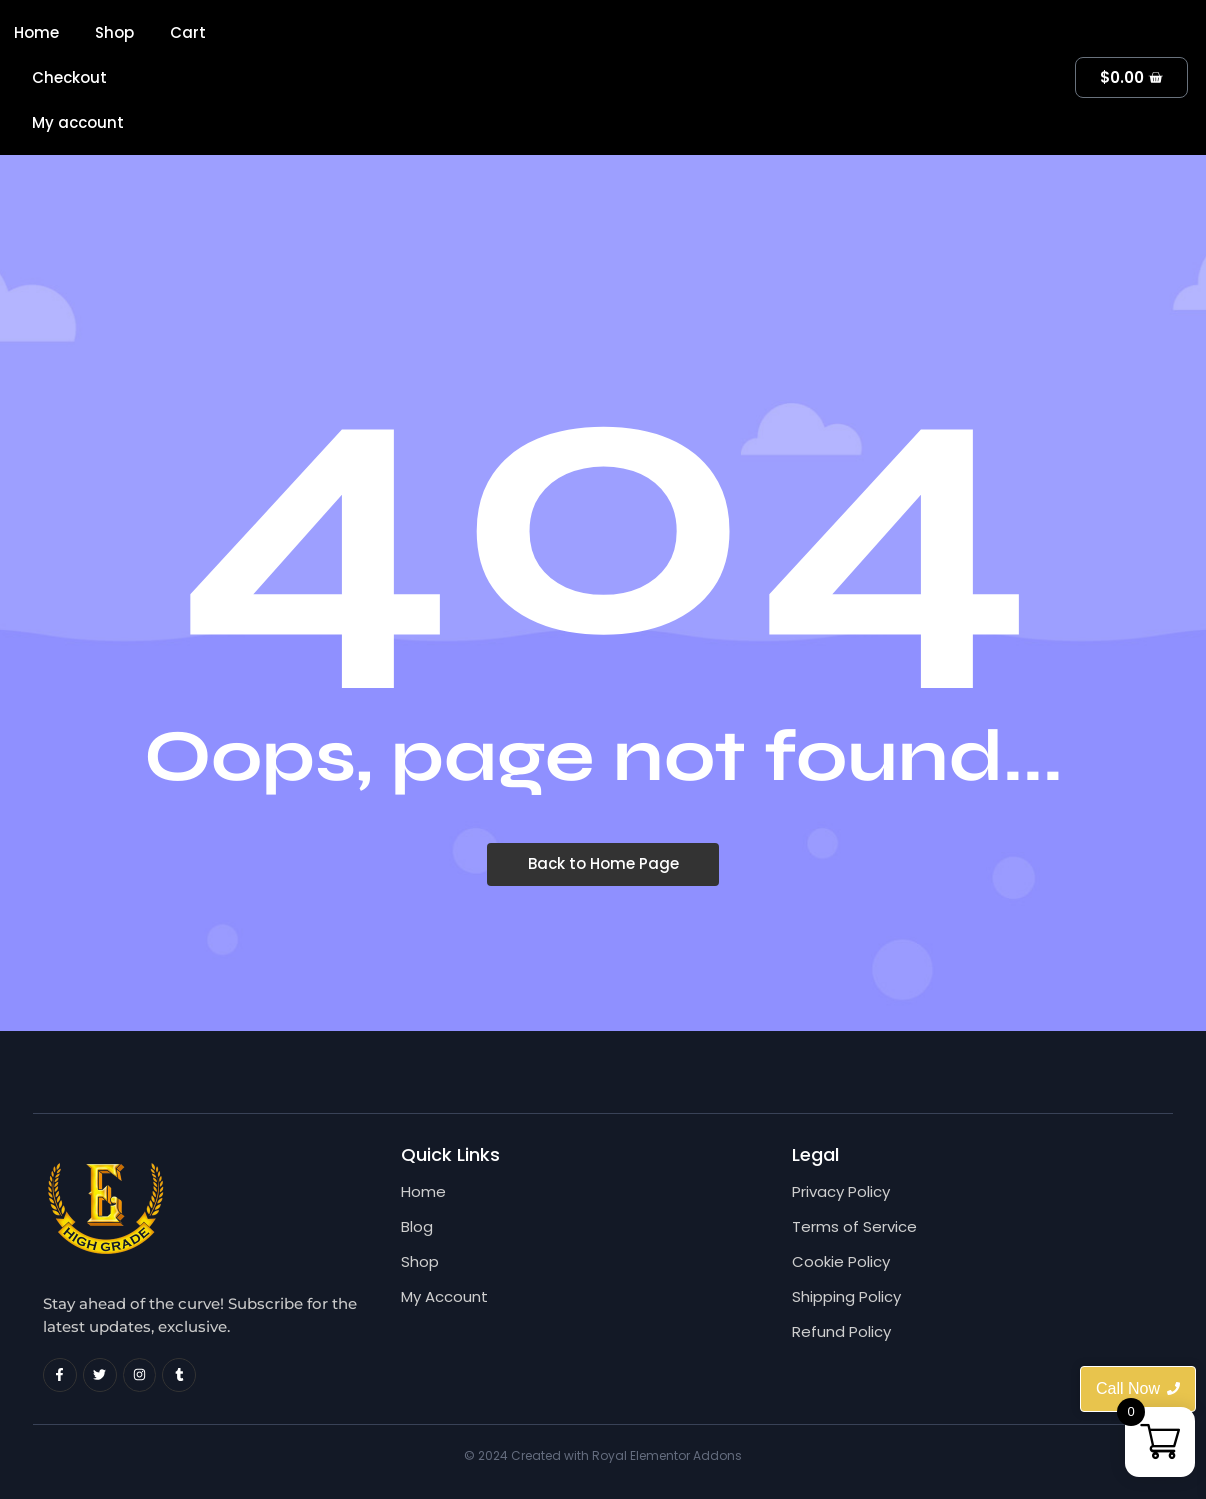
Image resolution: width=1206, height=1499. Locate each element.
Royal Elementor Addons (667, 1455)
